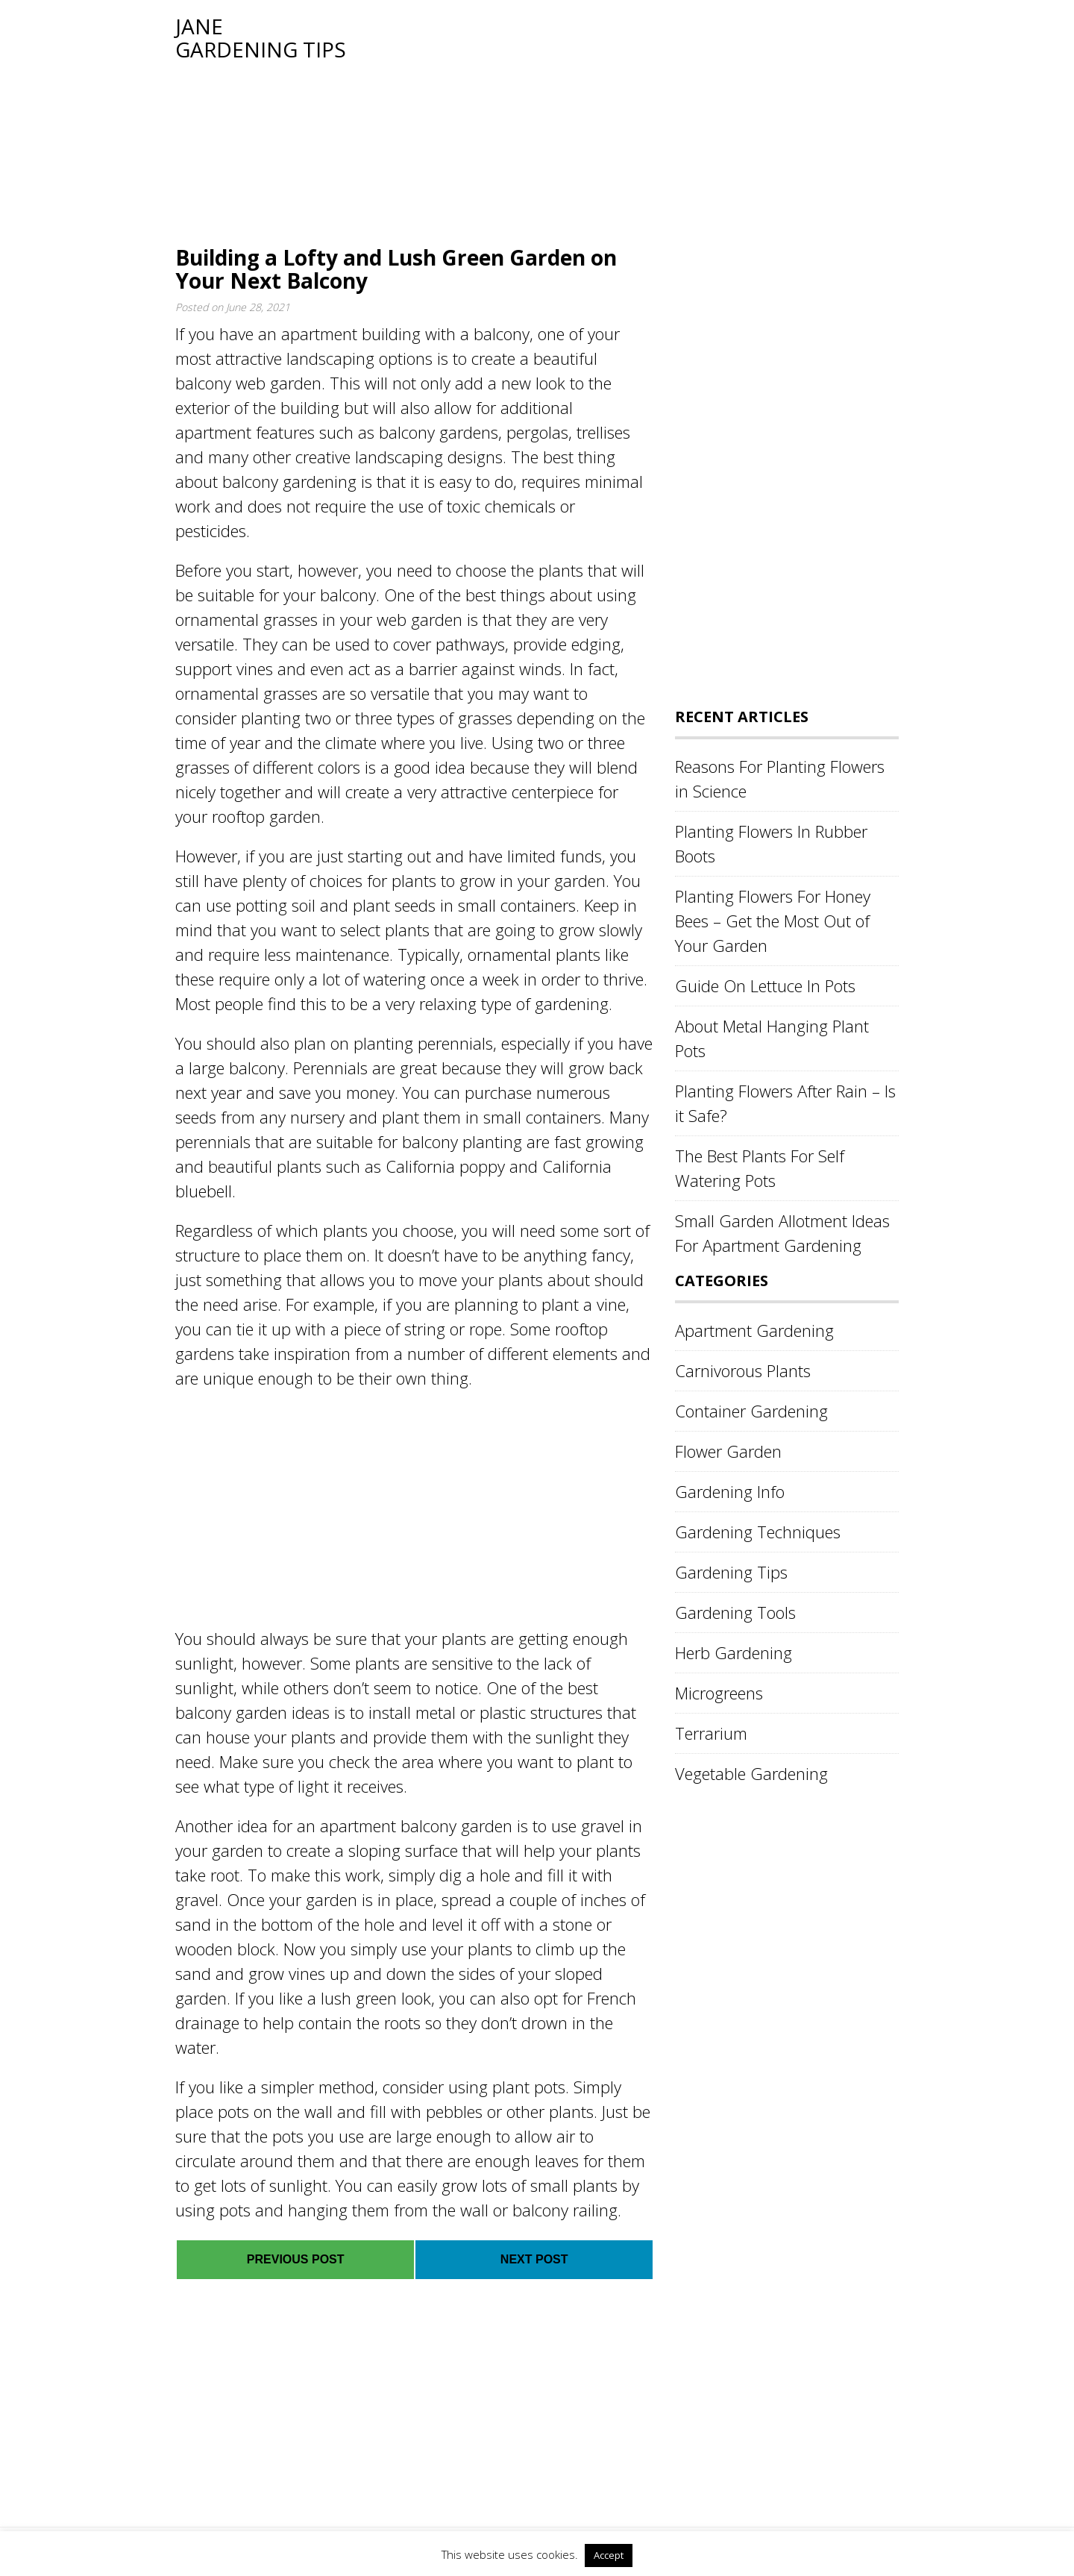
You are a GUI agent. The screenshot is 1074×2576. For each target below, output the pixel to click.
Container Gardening (751, 1411)
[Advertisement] (623, 119)
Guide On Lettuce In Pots (765, 985)
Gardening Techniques (758, 1531)
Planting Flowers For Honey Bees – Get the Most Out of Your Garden (772, 920)
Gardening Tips (731, 1572)
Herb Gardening (733, 1652)
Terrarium (711, 1733)
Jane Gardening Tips (260, 37)
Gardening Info (730, 1491)
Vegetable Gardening (751, 1773)
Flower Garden (728, 1451)
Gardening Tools (735, 1612)
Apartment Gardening (754, 1330)
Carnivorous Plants (743, 1370)
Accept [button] (609, 2555)
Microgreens (719, 1693)
